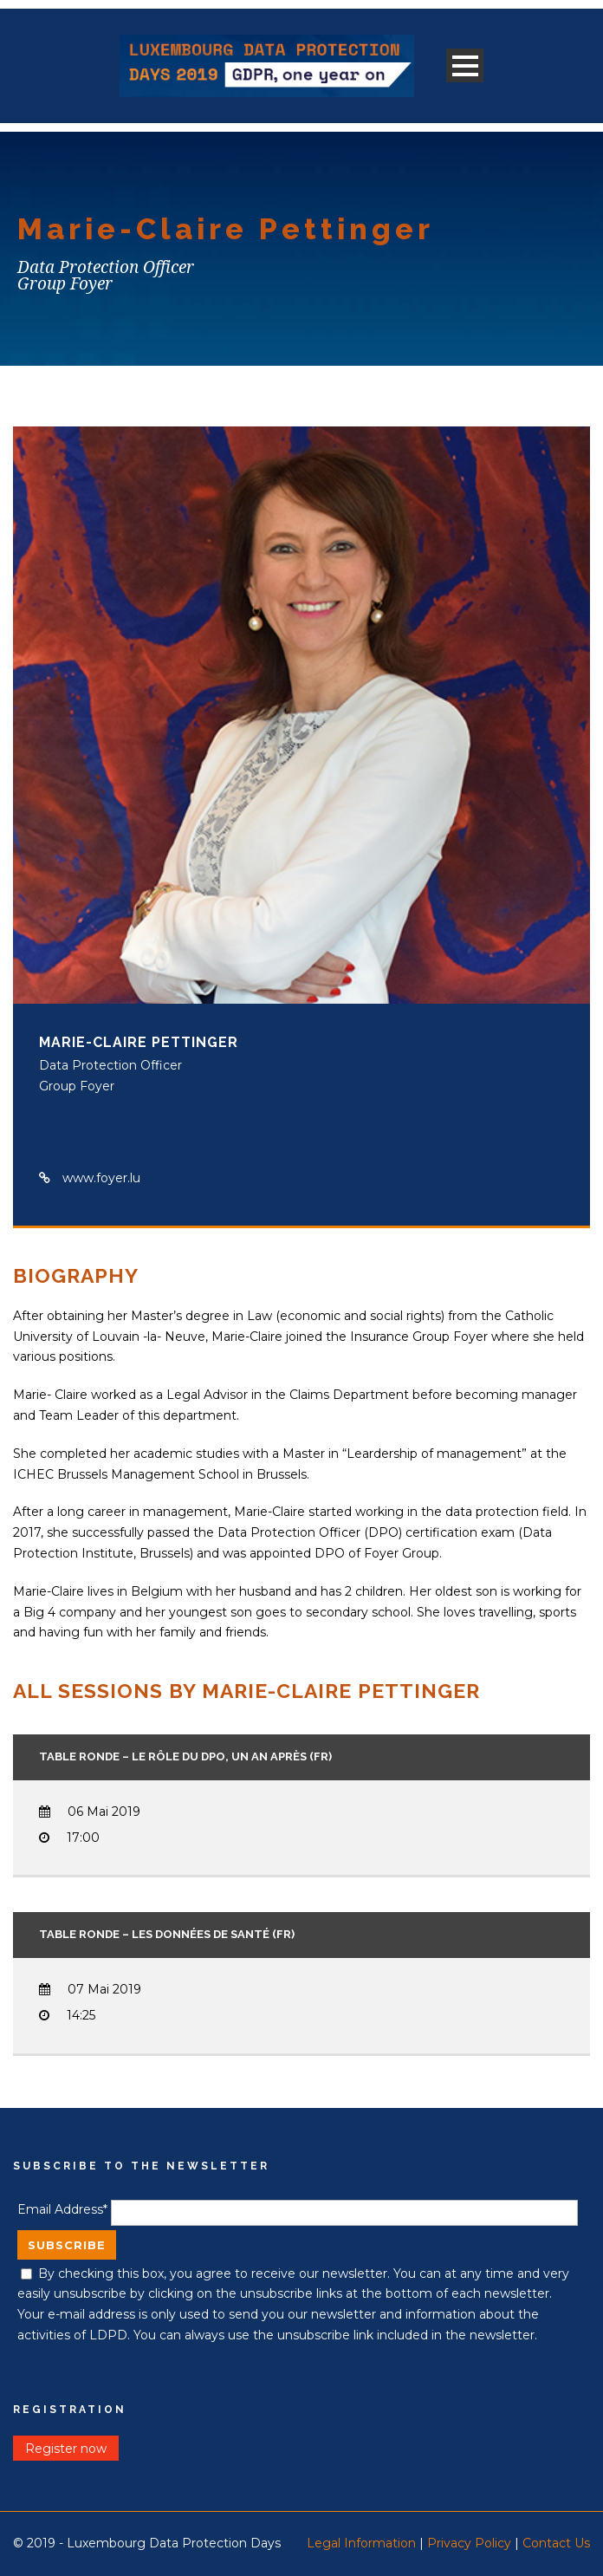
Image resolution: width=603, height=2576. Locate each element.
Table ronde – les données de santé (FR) (167, 1934)
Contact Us (556, 2543)
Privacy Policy (469, 2543)
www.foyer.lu (101, 1178)
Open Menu (464, 65)
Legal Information (361, 2543)
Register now (66, 2448)
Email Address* (62, 2209)
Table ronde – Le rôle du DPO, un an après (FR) (185, 1756)
